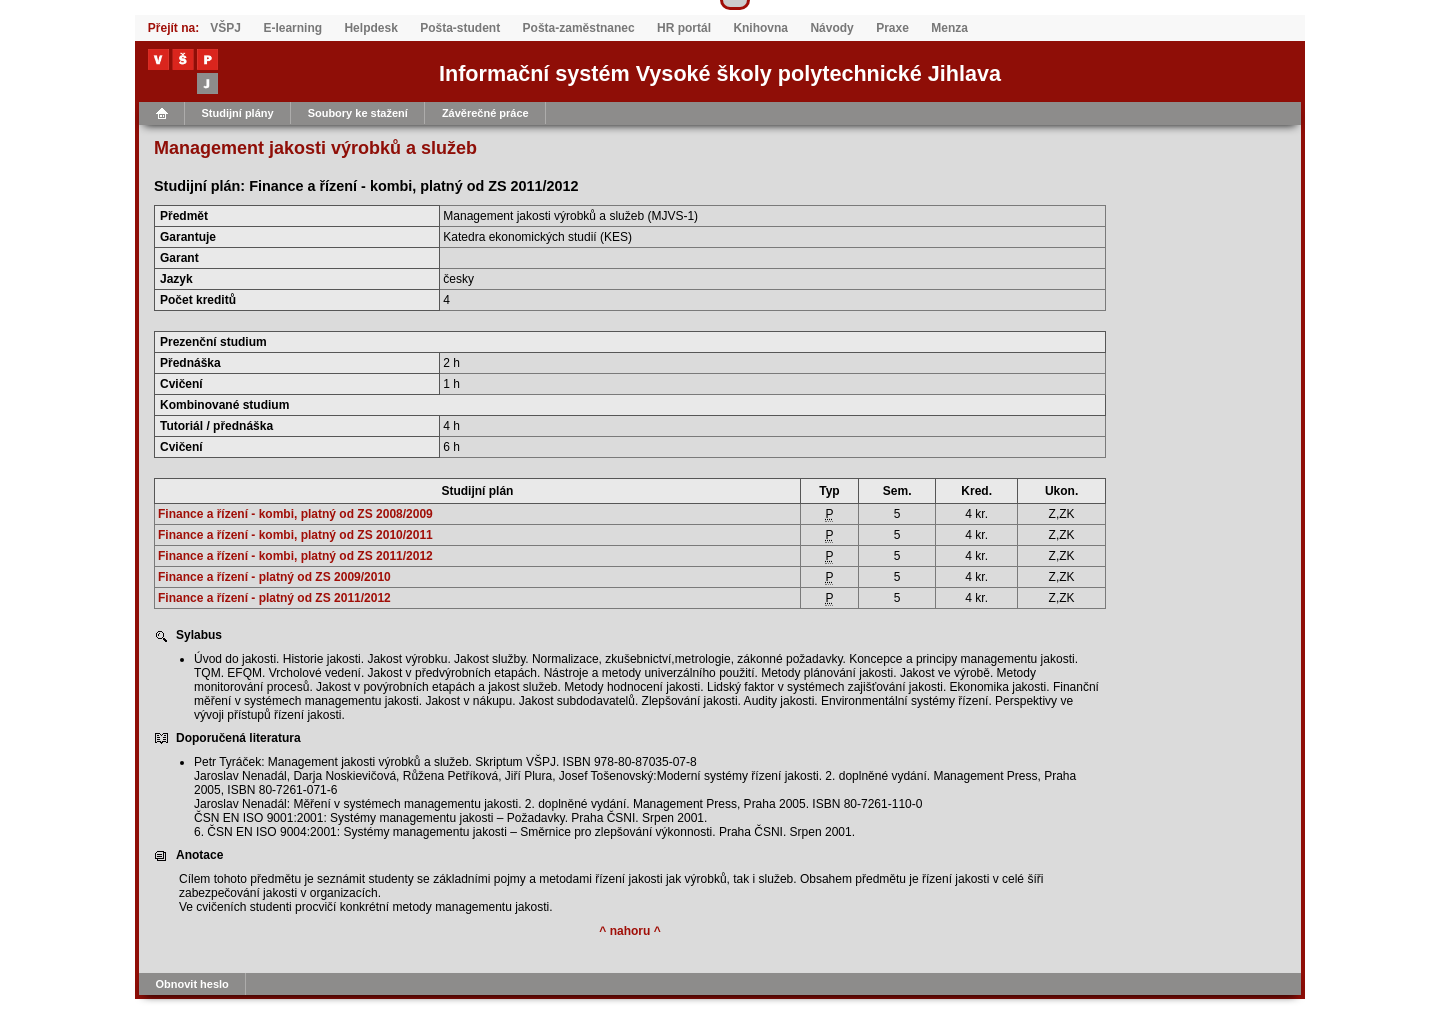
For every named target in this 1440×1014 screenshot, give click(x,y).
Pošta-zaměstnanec (579, 28)
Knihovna (760, 28)
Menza (949, 28)
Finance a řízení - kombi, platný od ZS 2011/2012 (295, 556)
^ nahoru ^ (629, 931)
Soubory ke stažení (358, 113)
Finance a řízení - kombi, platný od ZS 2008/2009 (295, 514)
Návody (831, 28)
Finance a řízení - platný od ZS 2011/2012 (274, 598)
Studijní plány (238, 113)
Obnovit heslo (192, 984)
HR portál (684, 28)
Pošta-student (460, 28)
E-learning (292, 28)
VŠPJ (225, 28)
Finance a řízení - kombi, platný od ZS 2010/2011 (295, 535)
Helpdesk (370, 28)
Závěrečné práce (485, 113)
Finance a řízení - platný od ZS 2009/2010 (274, 577)
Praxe (892, 28)
